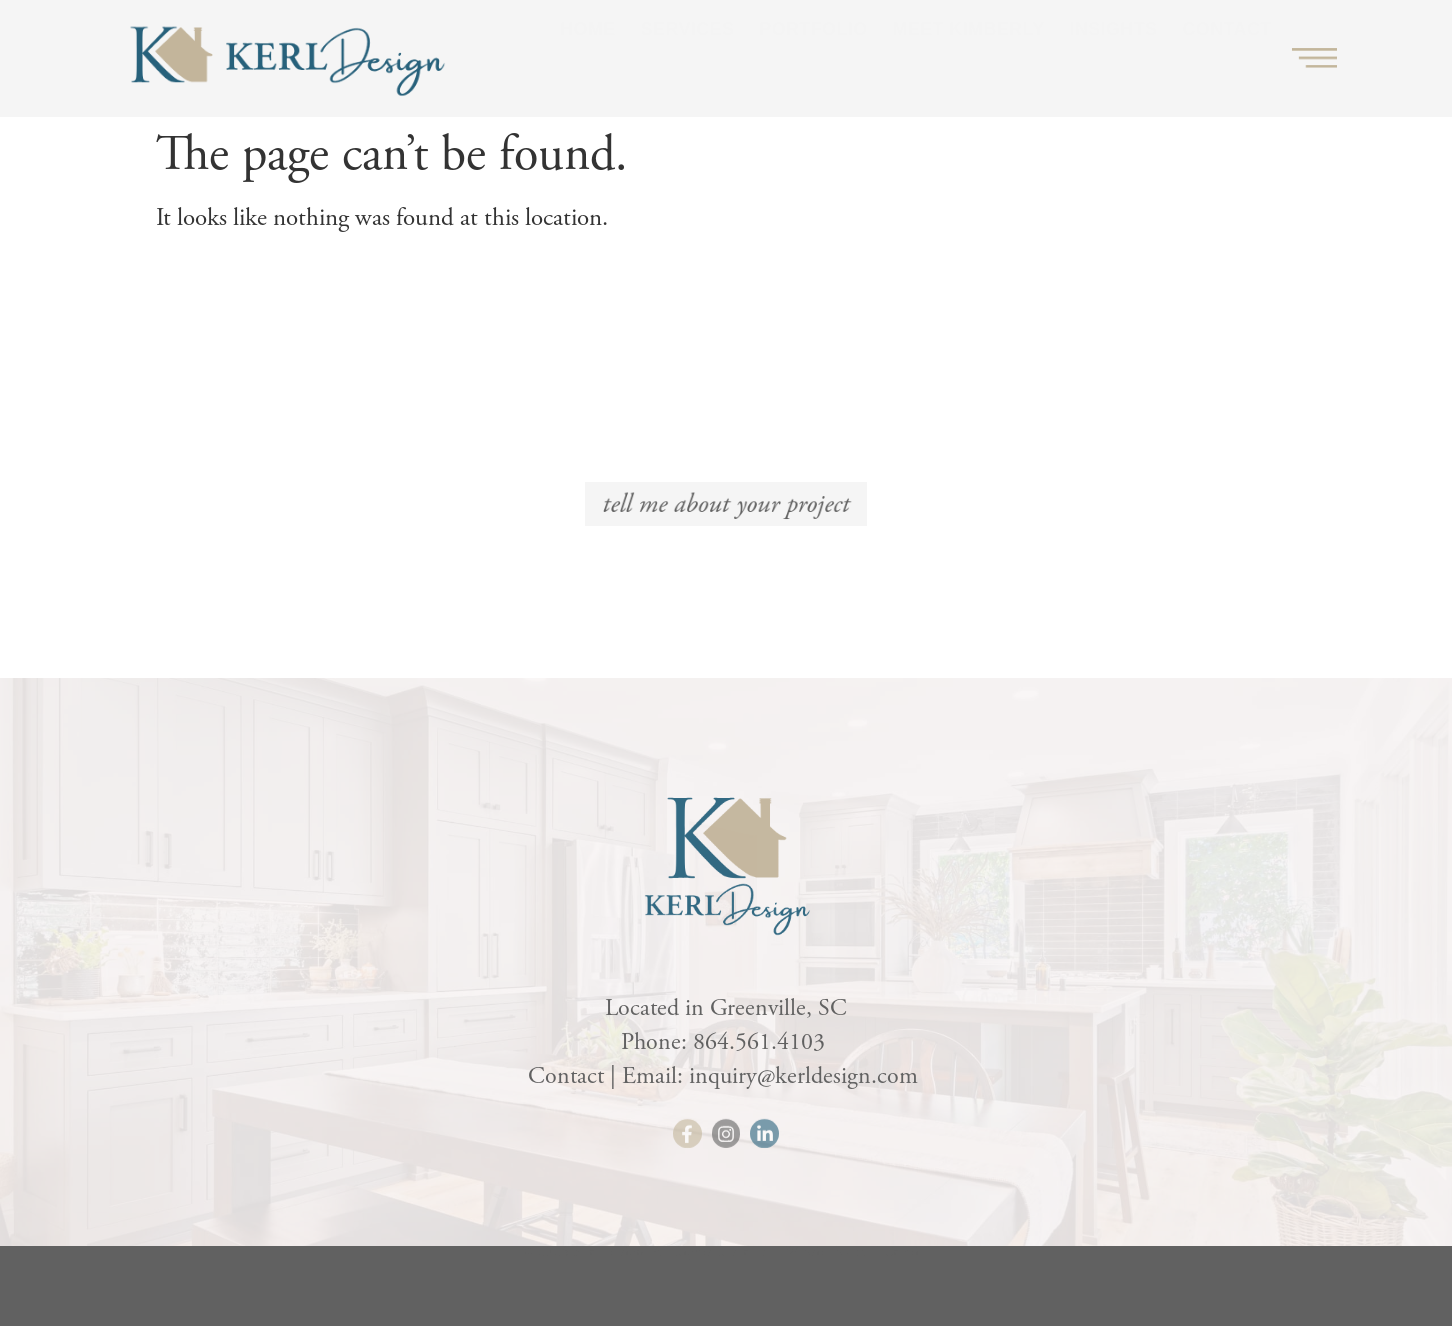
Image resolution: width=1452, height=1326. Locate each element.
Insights (1114, 50)
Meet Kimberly (969, 50)
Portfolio (813, 50)
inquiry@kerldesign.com (806, 1076)
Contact (1226, 50)
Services (688, 50)
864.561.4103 (762, 1042)
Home (587, 50)
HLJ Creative (892, 1261)
